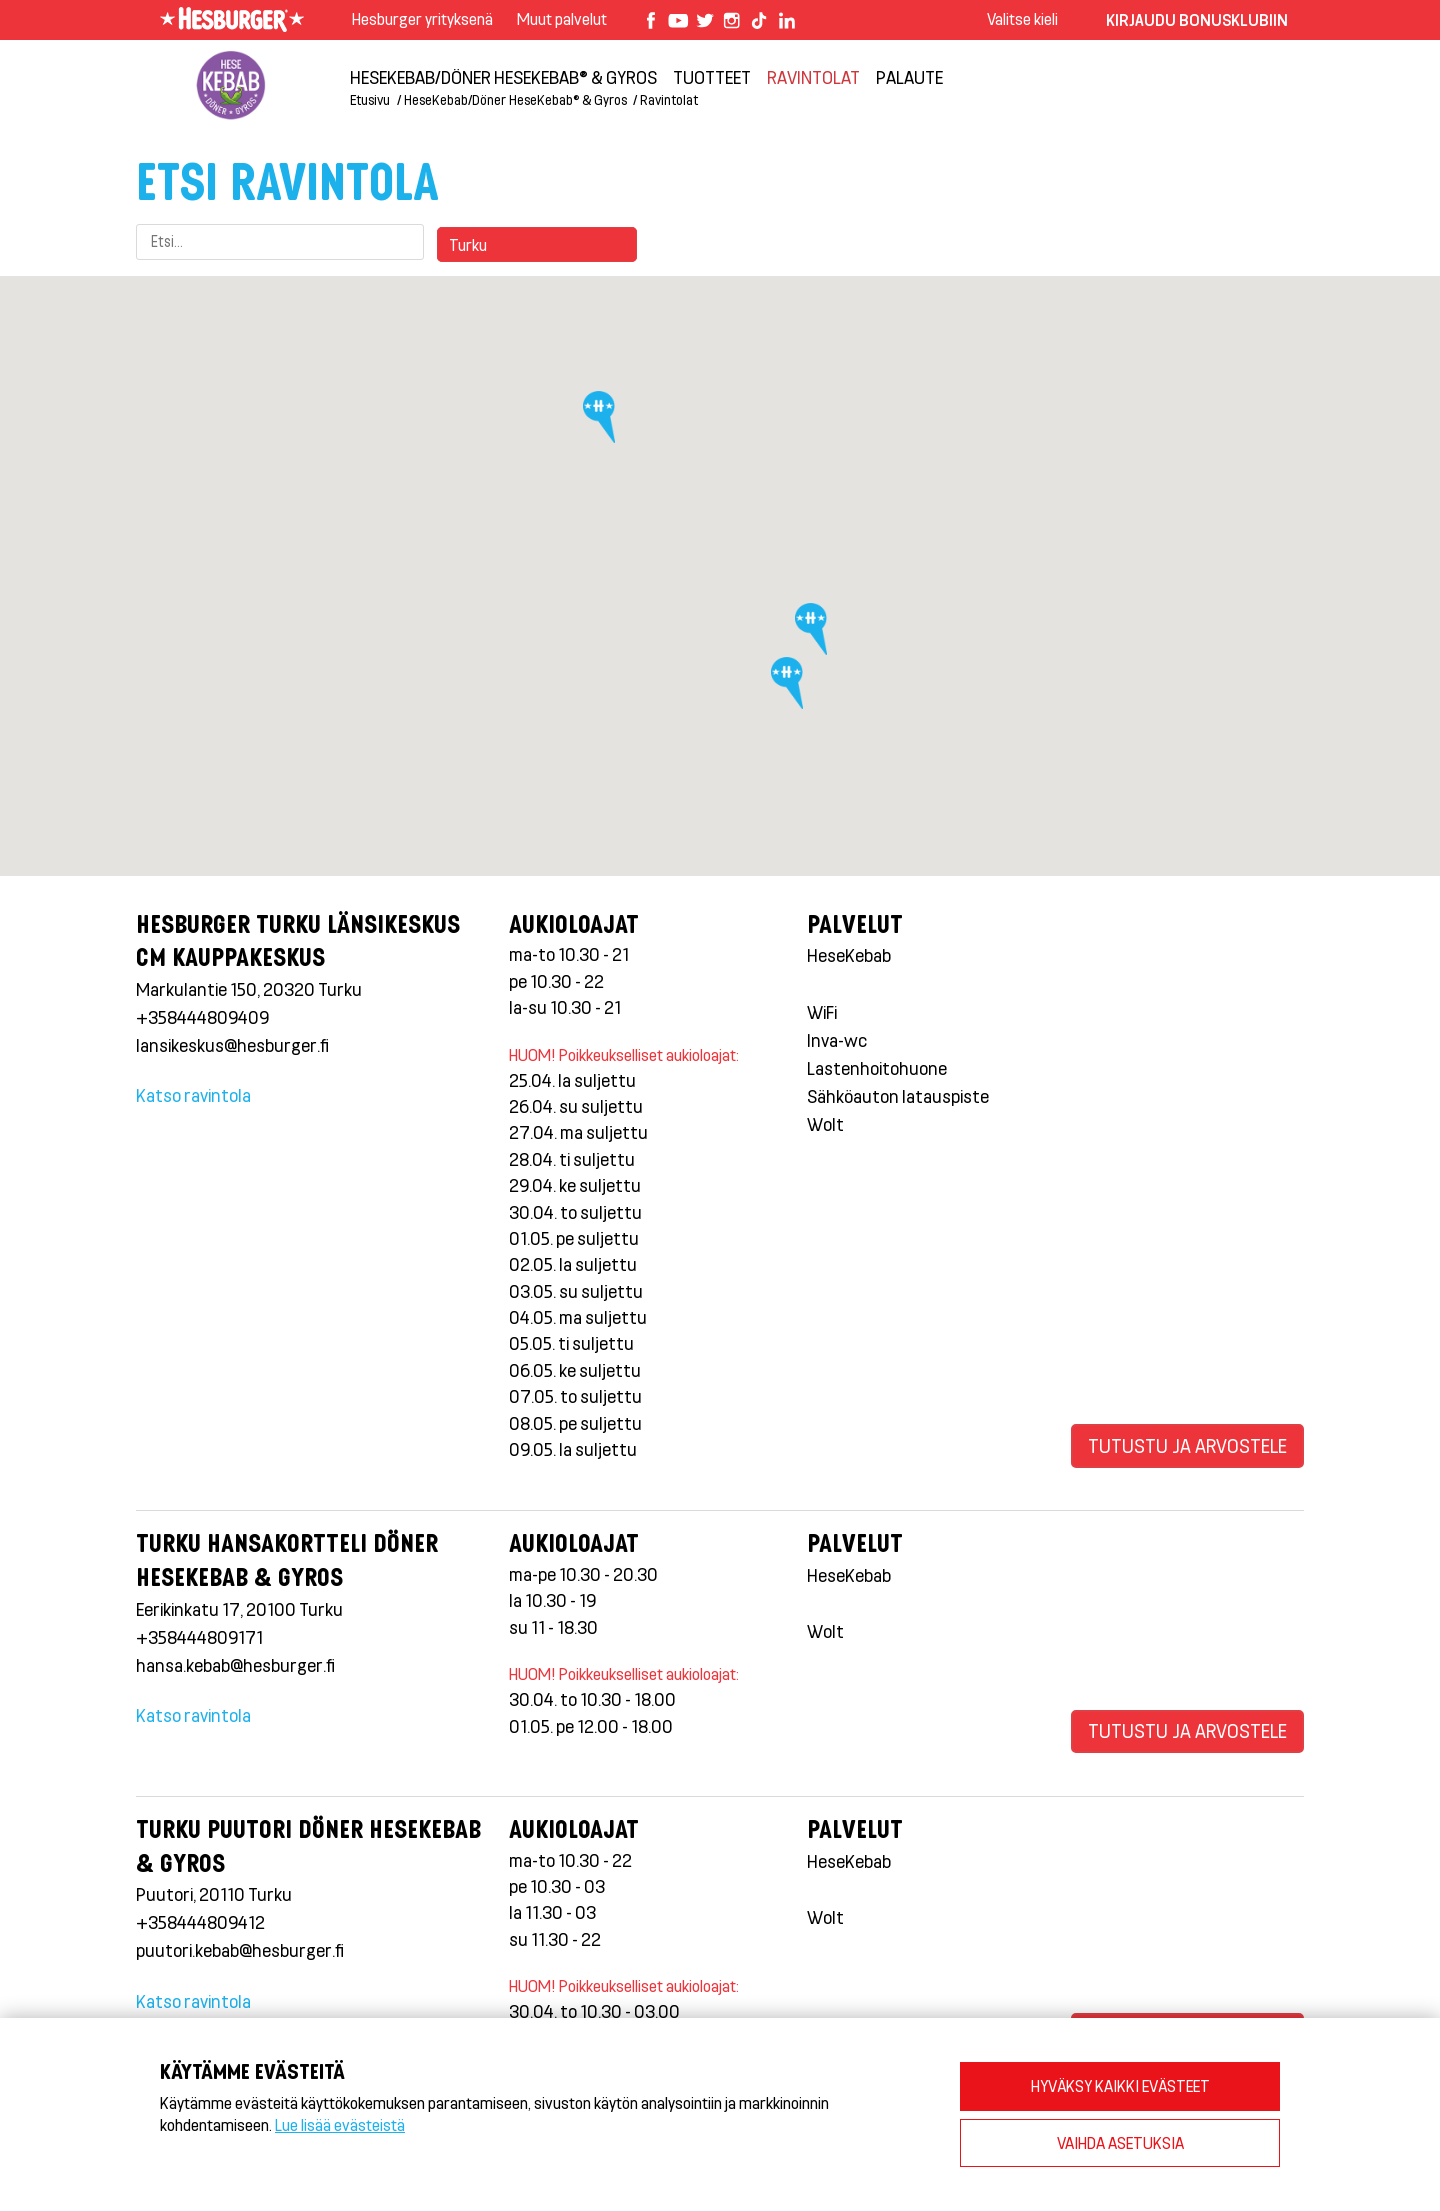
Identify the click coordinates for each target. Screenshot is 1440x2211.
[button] (603, 423)
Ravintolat (813, 77)
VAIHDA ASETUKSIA (1120, 2142)
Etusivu (370, 99)
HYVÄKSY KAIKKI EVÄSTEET (1120, 2085)
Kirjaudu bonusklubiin (1197, 19)
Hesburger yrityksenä (422, 18)
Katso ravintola (193, 1095)
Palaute (909, 77)
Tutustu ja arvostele (1187, 1445)
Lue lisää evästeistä (340, 2124)
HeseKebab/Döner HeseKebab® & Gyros (503, 77)
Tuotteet (712, 77)
